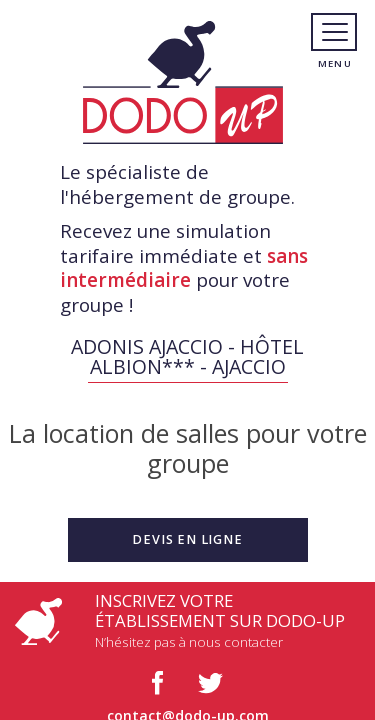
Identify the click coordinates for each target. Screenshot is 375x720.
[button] (188, 540)
